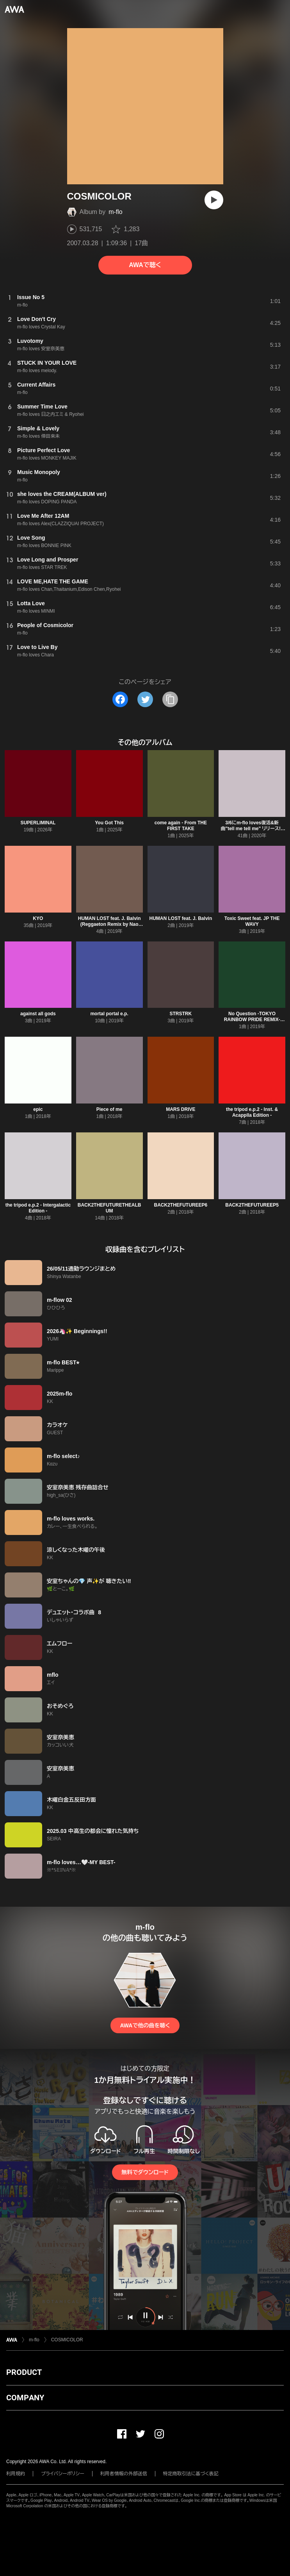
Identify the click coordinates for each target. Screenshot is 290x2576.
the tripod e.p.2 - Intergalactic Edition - (38, 1208)
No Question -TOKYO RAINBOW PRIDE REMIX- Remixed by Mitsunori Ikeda (252, 1019)
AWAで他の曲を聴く (145, 2025)
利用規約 (15, 2473)
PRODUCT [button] (24, 2372)
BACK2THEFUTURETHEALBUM (109, 1208)
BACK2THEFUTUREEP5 (252, 1205)
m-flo (116, 212)
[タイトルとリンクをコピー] (170, 699)
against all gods (38, 1013)
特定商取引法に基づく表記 (191, 2473)
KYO (38, 918)
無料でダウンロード (144, 2172)
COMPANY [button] (25, 2397)
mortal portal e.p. (109, 1013)
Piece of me (109, 1109)
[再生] (214, 200)
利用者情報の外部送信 (123, 2473)
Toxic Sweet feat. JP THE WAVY (252, 921)
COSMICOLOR (67, 2339)
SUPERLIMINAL (37, 822)
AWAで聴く (145, 265)
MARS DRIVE (180, 1109)
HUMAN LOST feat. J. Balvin (180, 918)
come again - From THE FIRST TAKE (181, 825)
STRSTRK (181, 1013)
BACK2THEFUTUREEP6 (181, 1205)
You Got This (109, 822)
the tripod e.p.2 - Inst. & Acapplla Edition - (252, 1112)
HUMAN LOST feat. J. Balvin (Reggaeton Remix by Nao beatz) (109, 924)
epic (38, 1109)
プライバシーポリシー (62, 2473)
